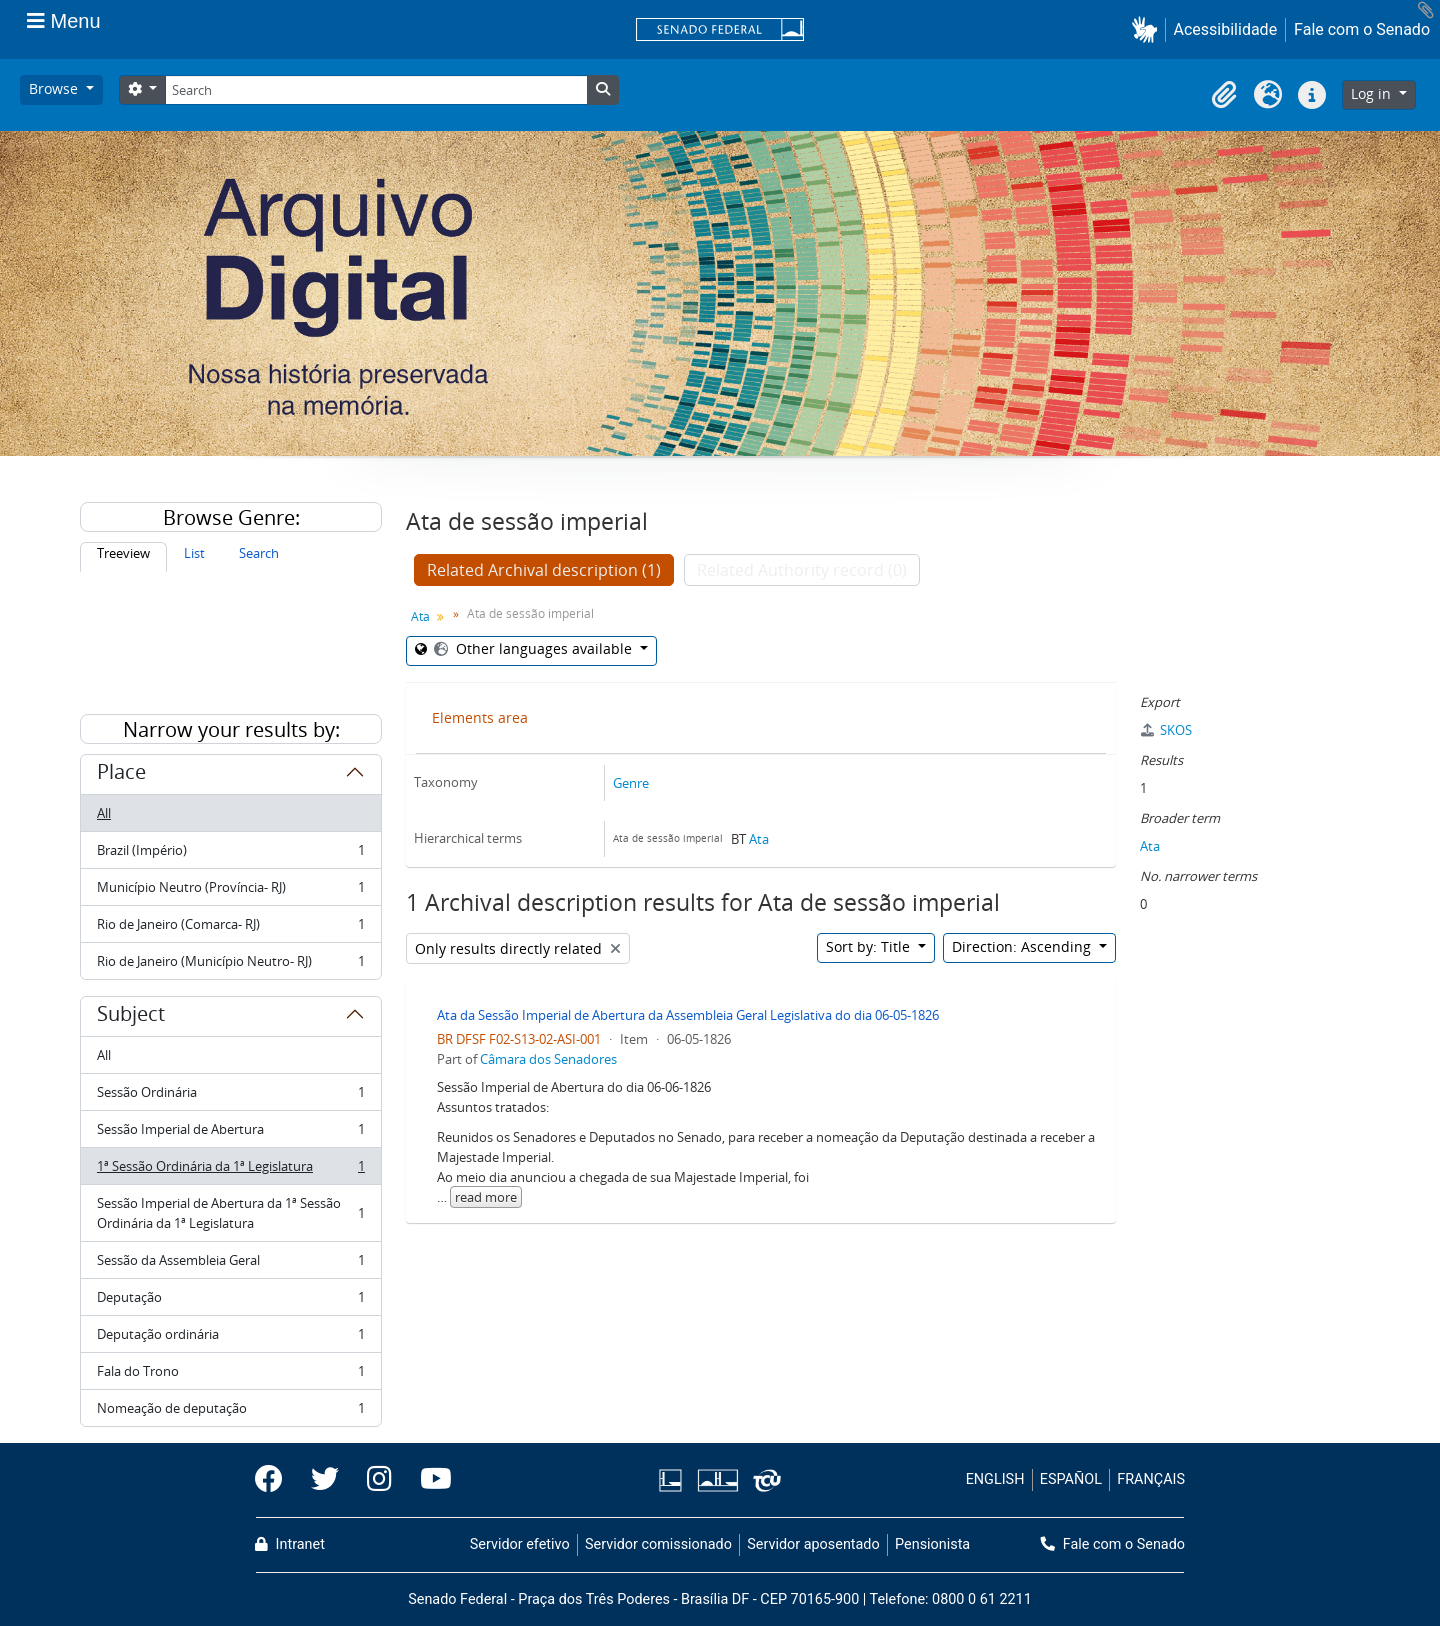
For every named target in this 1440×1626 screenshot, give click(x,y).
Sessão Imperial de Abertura (230, 1133)
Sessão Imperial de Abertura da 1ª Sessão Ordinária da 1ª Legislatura (230, 1213)
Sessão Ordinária (230, 1096)
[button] (1148, 29)
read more (486, 1197)
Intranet (290, 1544)
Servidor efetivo (520, 1544)
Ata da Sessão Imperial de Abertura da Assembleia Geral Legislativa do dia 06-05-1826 (688, 1015)
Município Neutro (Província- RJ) (230, 891)
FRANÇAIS (1151, 1479)
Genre (631, 783)
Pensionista (932, 1544)
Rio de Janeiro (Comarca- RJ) (230, 928)
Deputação (230, 1301)
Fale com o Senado (1362, 29)
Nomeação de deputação (230, 1412)
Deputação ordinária (230, 1338)
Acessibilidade (1226, 29)
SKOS (1166, 730)
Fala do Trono (230, 1375)
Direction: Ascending (1023, 946)
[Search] (376, 90)
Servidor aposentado (813, 1544)
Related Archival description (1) (544, 570)
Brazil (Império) (230, 854)
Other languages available (533, 648)
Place (121, 775)
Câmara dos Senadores (548, 1059)
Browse (55, 88)
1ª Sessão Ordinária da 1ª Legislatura (230, 1170)
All (104, 813)
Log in (1373, 93)
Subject (131, 1017)
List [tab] (194, 553)
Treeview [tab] (123, 553)
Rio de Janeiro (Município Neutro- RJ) (230, 965)
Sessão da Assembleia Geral (230, 1264)
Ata (420, 616)
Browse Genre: (231, 517)
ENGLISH (995, 1479)
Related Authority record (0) (802, 570)
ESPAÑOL (1071, 1479)
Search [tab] (259, 553)
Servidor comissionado (658, 1544)
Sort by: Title (870, 946)
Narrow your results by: (231, 729)
